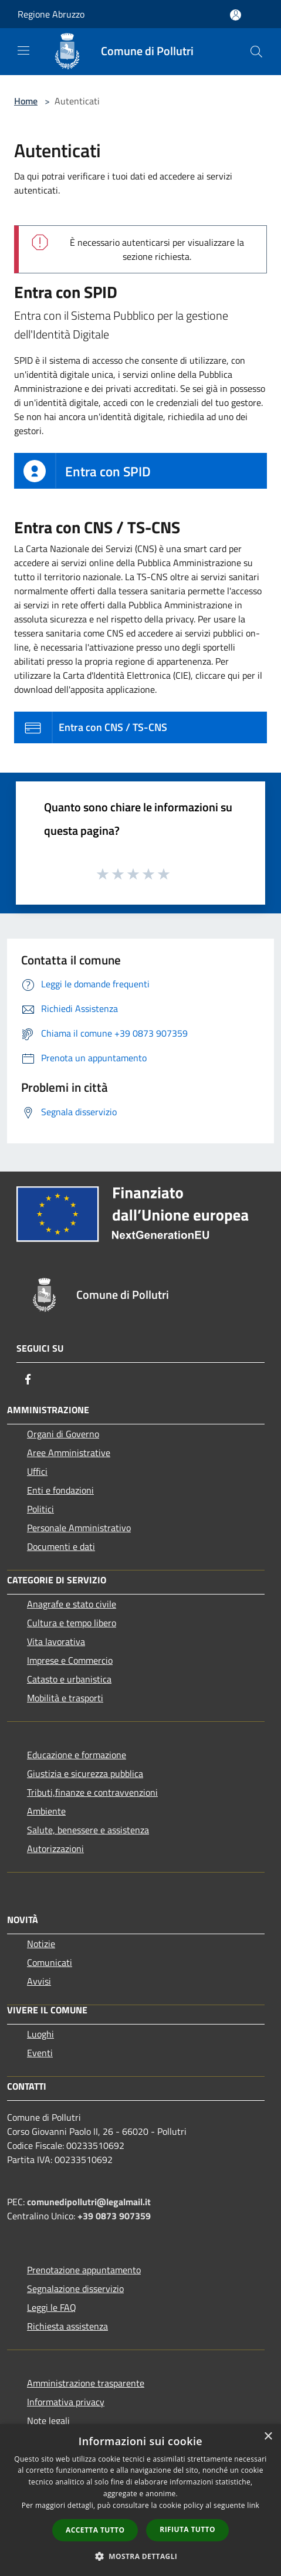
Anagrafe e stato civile (71, 1604)
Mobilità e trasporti (65, 1698)
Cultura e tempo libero (71, 1623)
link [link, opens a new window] (253, 2505)
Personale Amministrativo (79, 1528)
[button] (141, 2556)
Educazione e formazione (76, 1755)
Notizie (41, 1944)
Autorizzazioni (55, 1849)
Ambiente (46, 1811)
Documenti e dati (61, 1546)
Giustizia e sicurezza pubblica (85, 1773)
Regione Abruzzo (51, 14)
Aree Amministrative (68, 1453)
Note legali (48, 2420)
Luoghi (40, 2034)
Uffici (37, 1471)
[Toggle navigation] (23, 50)
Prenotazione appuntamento (84, 2270)
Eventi (40, 2053)
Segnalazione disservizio (75, 2288)
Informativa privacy (65, 2402)
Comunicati (49, 1962)
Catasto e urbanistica (69, 1679)
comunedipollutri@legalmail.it (89, 2202)
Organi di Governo (63, 1434)
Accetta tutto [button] (95, 2530)
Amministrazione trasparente (85, 2383)
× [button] (267, 2436)
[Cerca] (256, 52)
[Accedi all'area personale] (235, 15)
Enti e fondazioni (60, 1490)
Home (26, 101)
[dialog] (140, 2500)
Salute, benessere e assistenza (88, 1830)
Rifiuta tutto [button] (187, 2529)
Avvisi (39, 1981)
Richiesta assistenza (67, 2326)
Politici (40, 1509)
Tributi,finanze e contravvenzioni (92, 1792)
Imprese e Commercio (70, 1660)
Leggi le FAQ (51, 2307)
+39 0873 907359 (114, 2216)
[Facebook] (28, 1379)
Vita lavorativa (56, 1641)
